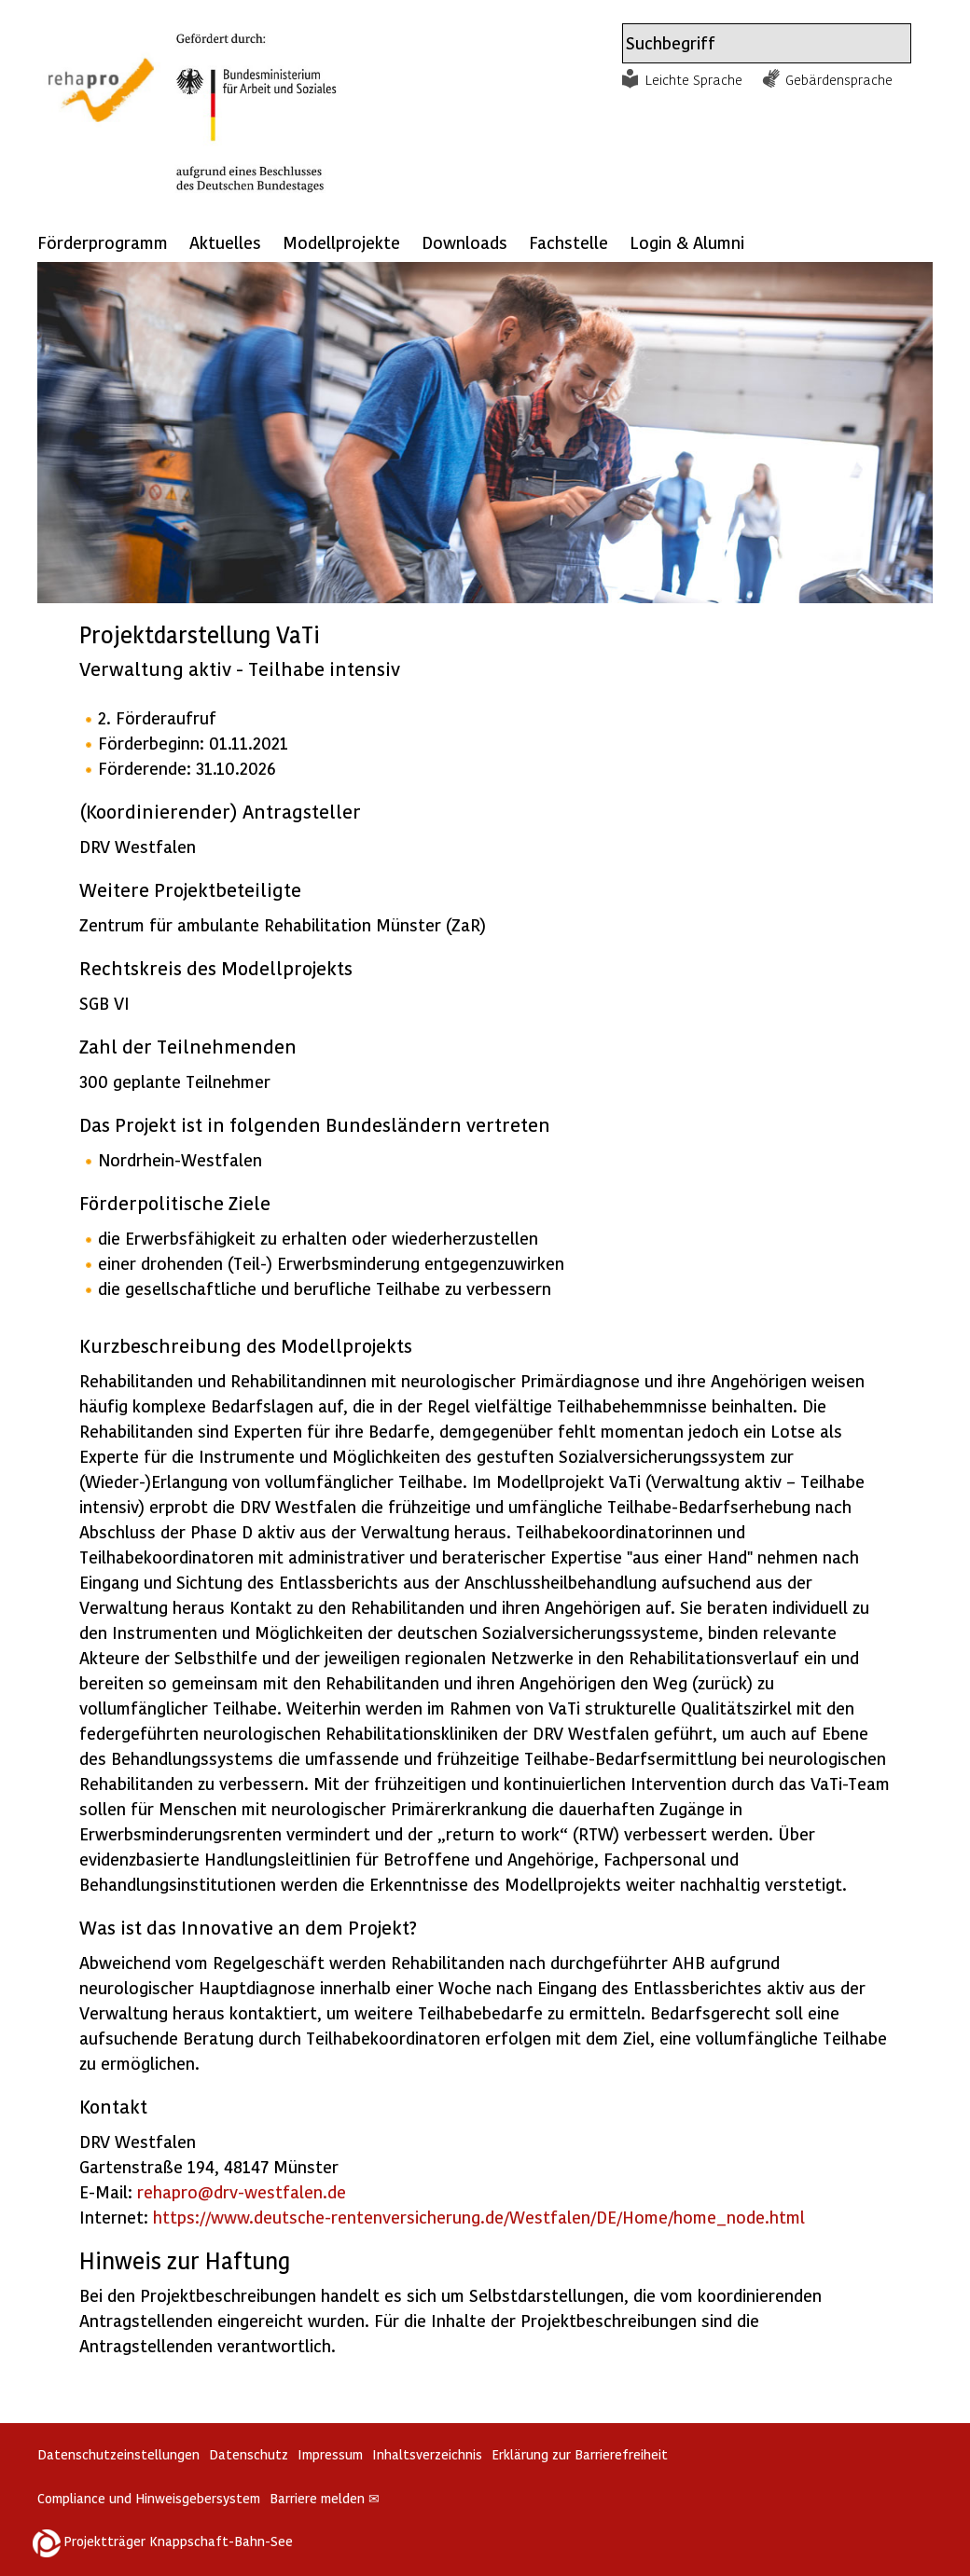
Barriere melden (325, 2498)
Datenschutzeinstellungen (118, 2454)
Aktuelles (225, 242)
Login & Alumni (687, 242)
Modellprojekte (341, 242)
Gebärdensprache (839, 79)
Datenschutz (248, 2454)
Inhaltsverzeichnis (427, 2454)
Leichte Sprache (693, 79)
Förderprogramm (102, 242)
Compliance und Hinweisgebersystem (148, 2498)
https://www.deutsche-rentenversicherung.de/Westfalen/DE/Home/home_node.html (479, 2216)
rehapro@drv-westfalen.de (241, 2191)
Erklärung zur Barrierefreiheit (580, 2454)
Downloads (464, 242)
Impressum (330, 2454)
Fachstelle (568, 242)
